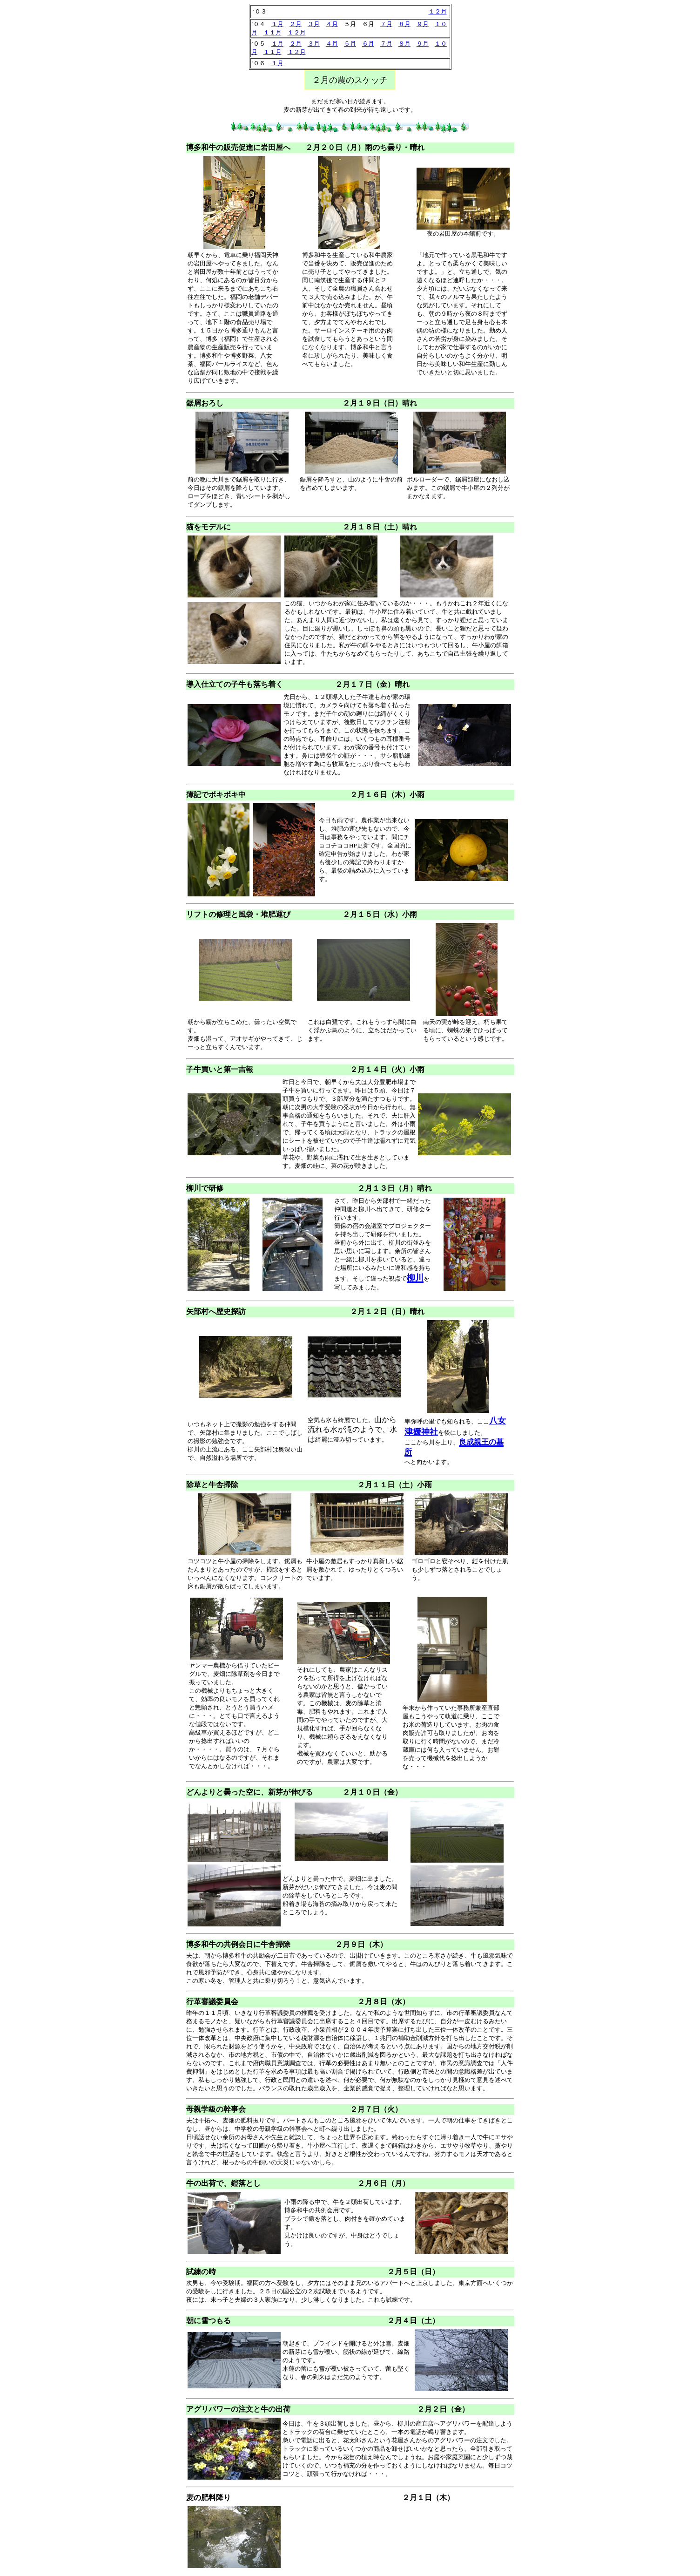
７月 (386, 23)
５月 (350, 43)
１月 (277, 23)
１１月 (272, 32)
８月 (404, 23)
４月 (332, 23)
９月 (423, 23)
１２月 (438, 11)
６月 (368, 43)
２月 (295, 23)
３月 (314, 23)
